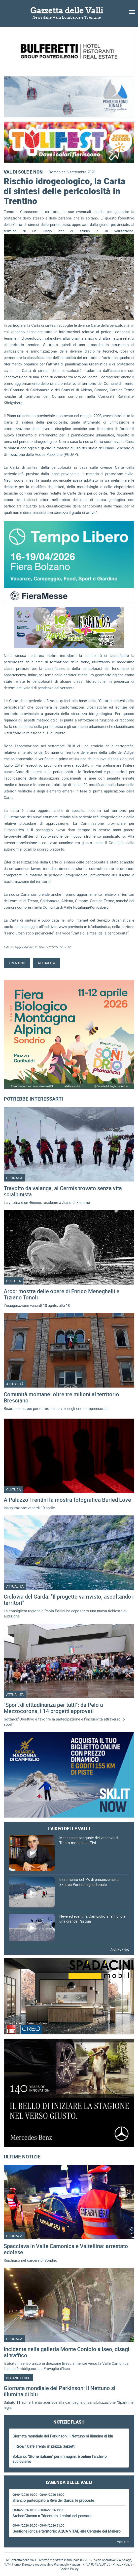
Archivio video (119, 1949)
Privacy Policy (122, 2564)
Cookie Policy (69, 2569)
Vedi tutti (123, 2542)
